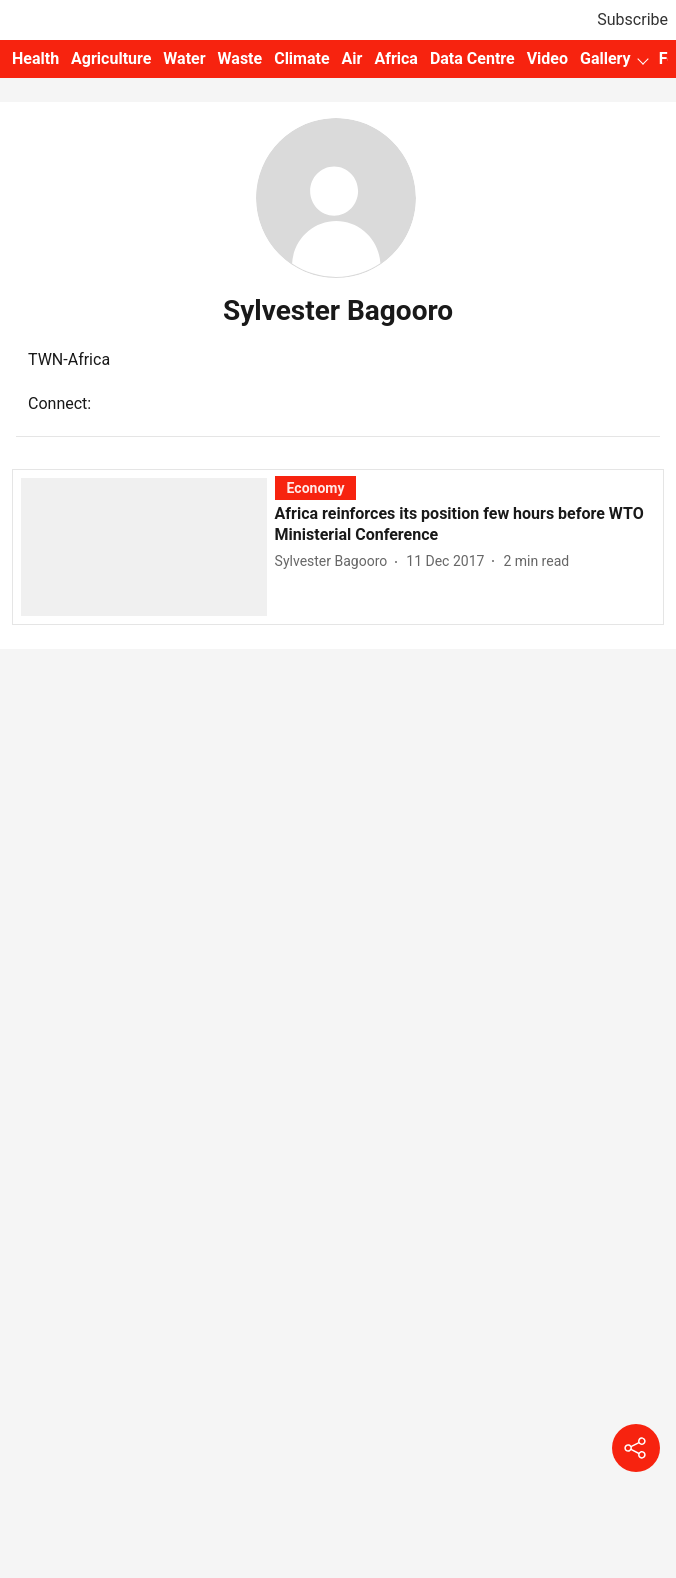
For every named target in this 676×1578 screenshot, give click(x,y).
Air (352, 58)
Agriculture (111, 58)
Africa (395, 58)
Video (547, 58)
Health (35, 58)
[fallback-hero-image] (148, 546)
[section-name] (316, 487)
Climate (301, 58)
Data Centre (472, 58)
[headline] (465, 525)
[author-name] (335, 561)
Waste (240, 58)
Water (184, 58)
